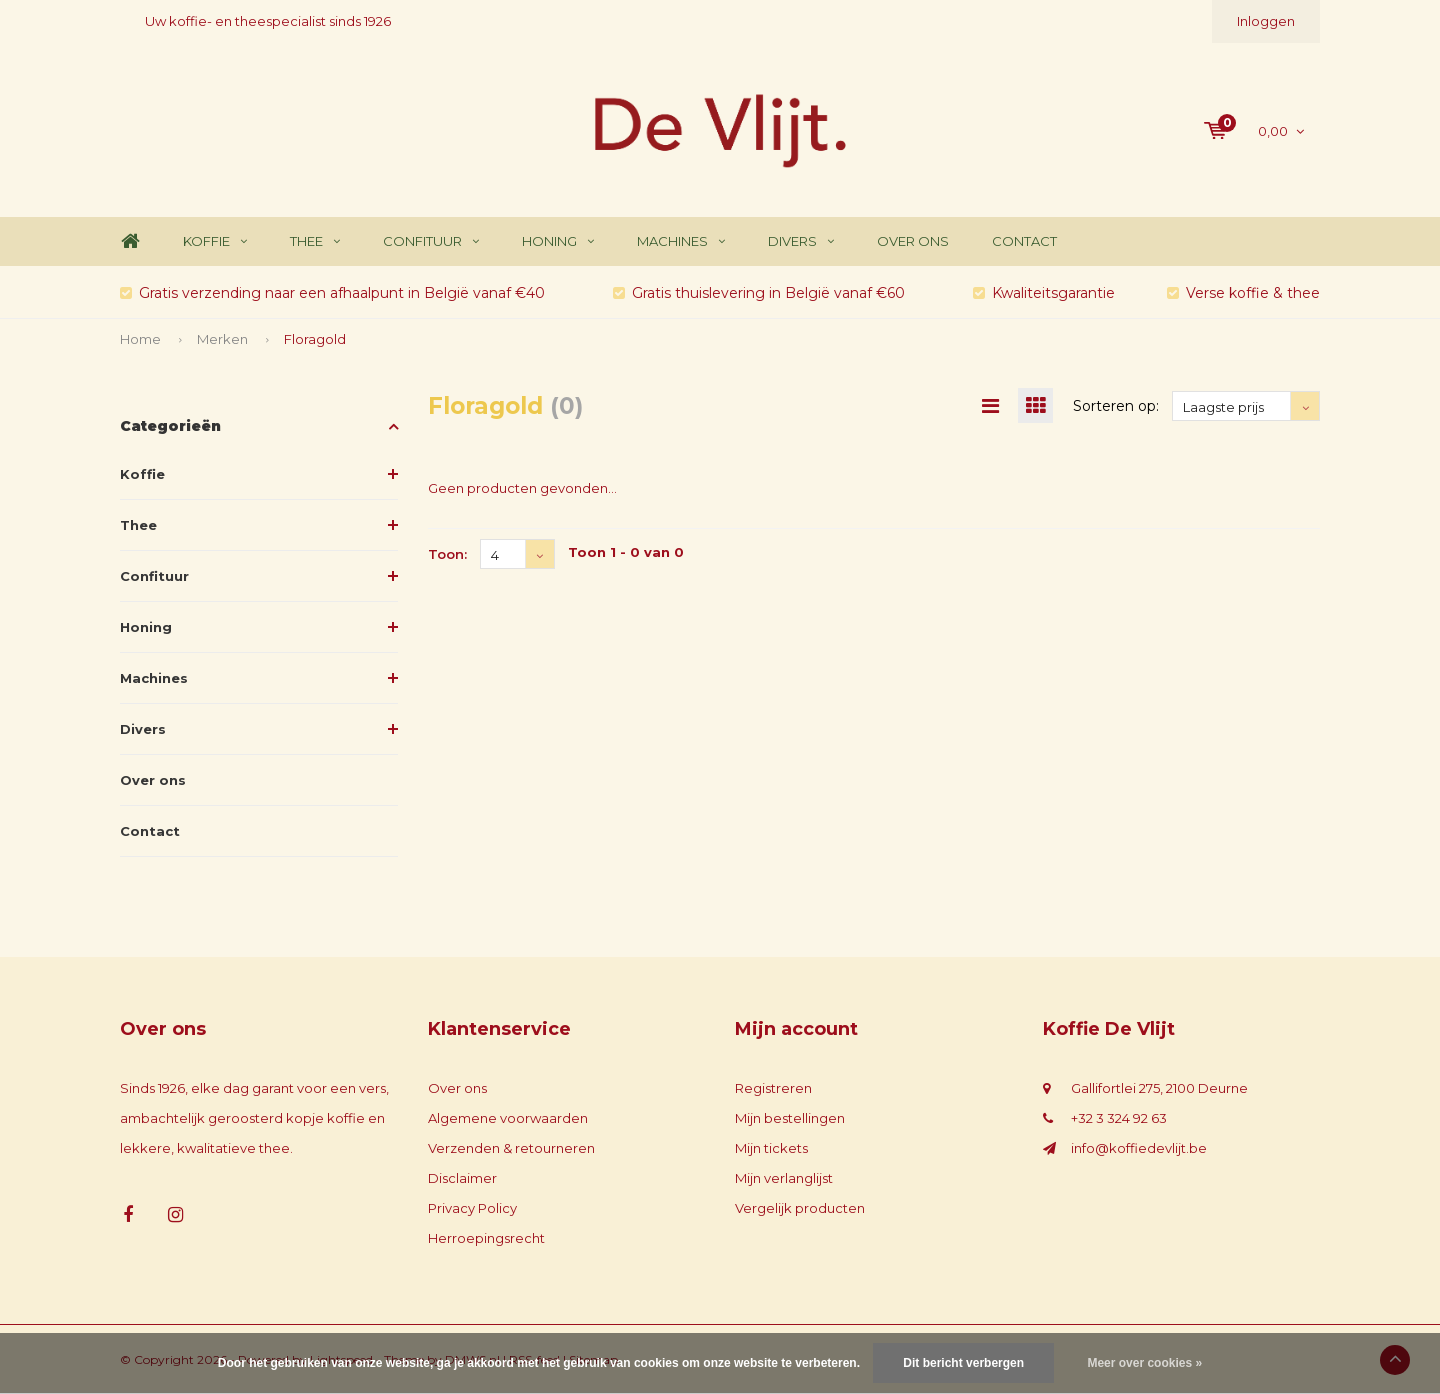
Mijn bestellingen (790, 1118)
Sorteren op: (1116, 406)
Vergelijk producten (800, 1208)
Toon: (447, 554)
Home (130, 241)
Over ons (913, 241)
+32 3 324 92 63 (1119, 1118)
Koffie (215, 241)
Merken (222, 339)
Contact (1024, 241)
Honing (558, 241)
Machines (681, 241)
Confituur (431, 241)
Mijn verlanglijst (784, 1178)
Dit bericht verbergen (963, 1363)
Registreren (773, 1088)
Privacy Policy (472, 1208)
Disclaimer (462, 1178)
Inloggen (1266, 21)
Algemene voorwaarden (508, 1118)
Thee (315, 241)
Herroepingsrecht (486, 1238)
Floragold (315, 339)
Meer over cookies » (1144, 1363)
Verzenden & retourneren (511, 1148)
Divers (801, 241)
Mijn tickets (771, 1148)
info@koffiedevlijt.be (1139, 1148)
